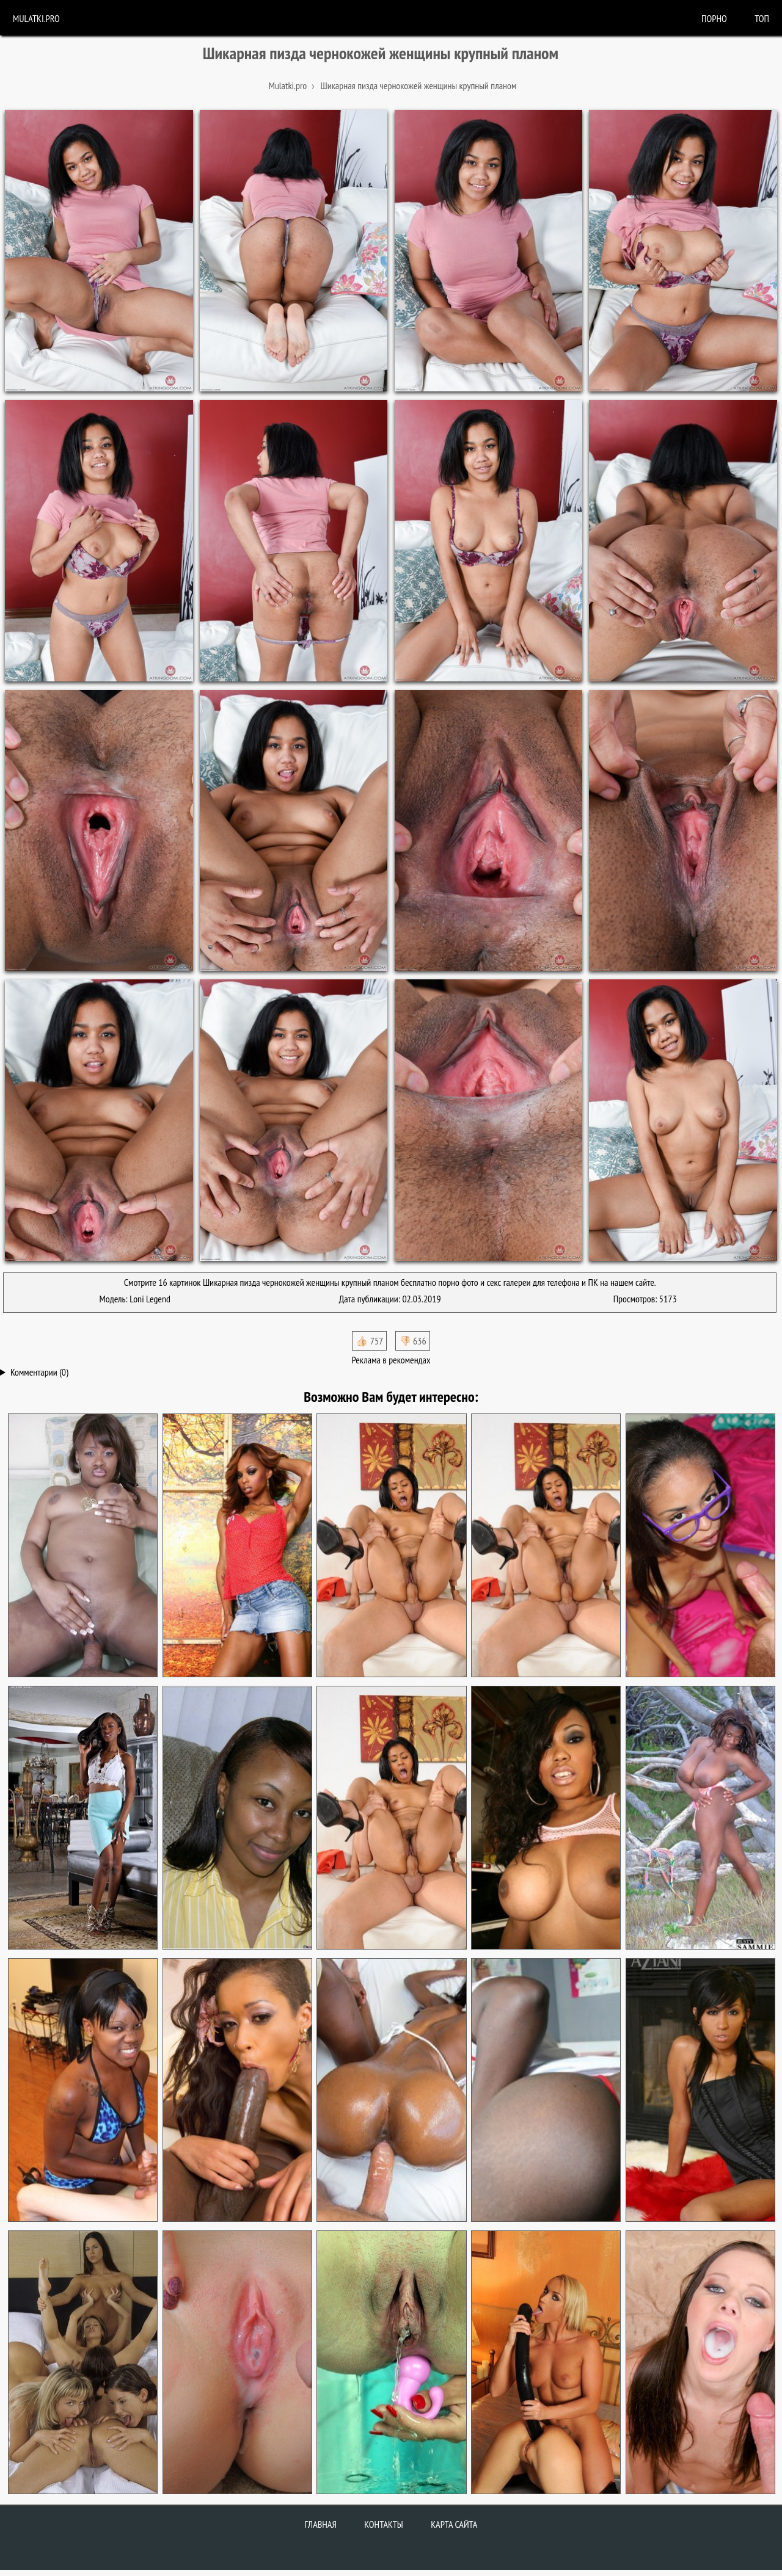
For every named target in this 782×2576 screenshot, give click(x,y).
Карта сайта (454, 2524)
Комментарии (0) (39, 1372)
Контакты (383, 2524)
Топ (762, 18)
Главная (321, 2524)
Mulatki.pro (36, 18)
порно (714, 18)
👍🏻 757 (369, 1341)
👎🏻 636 (412, 1341)
